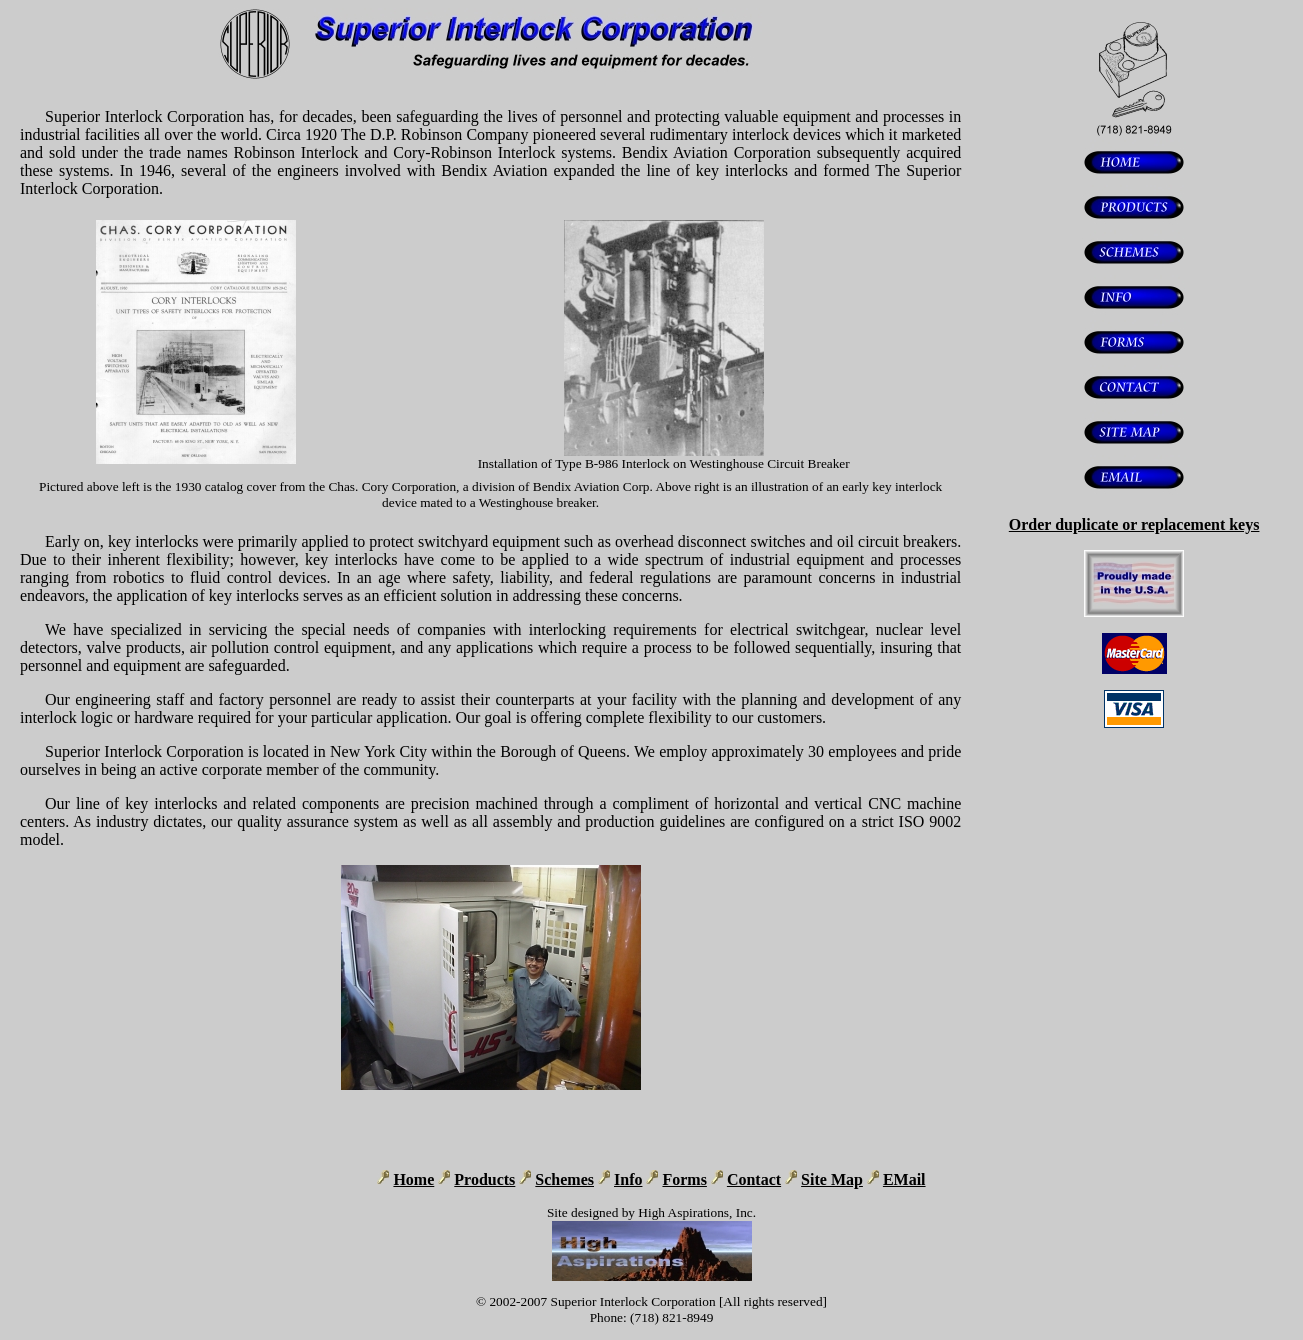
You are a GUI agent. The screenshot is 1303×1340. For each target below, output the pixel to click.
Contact (754, 1179)
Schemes (564, 1179)
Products (484, 1179)
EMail (904, 1179)
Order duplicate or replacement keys (1134, 524)
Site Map (832, 1179)
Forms (684, 1179)
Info (628, 1179)
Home (413, 1179)
